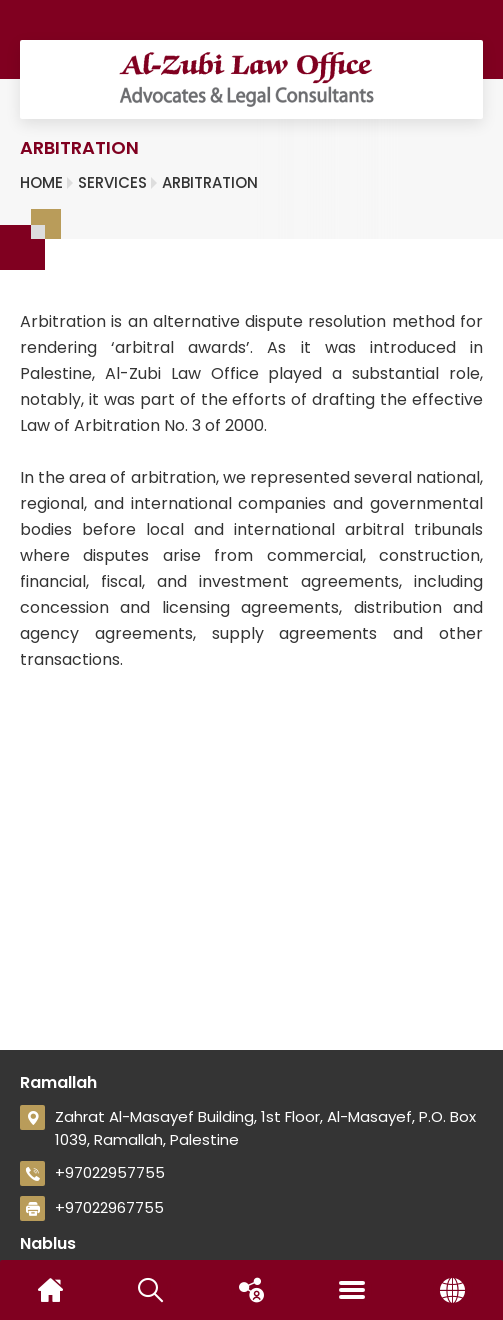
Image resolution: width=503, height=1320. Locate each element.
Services (112, 182)
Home (41, 182)
